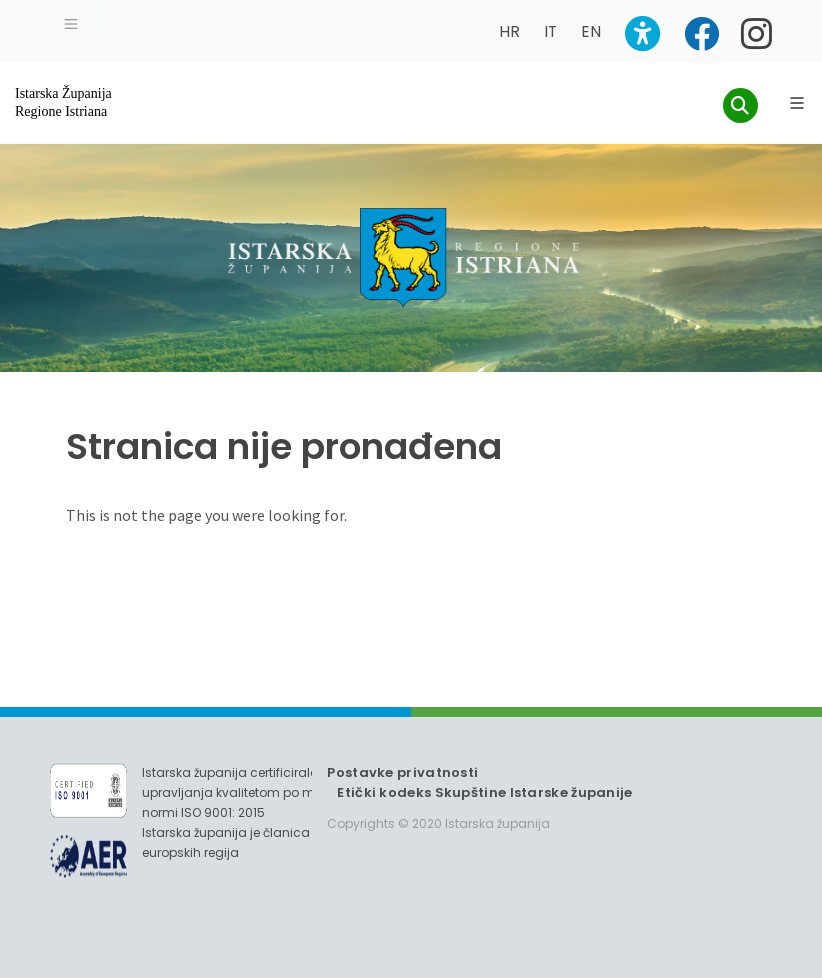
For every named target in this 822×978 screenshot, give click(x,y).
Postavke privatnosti (402, 772)
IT (550, 31)
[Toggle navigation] (71, 22)
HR (509, 31)
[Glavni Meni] (797, 103)
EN (591, 31)
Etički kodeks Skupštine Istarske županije (484, 792)
